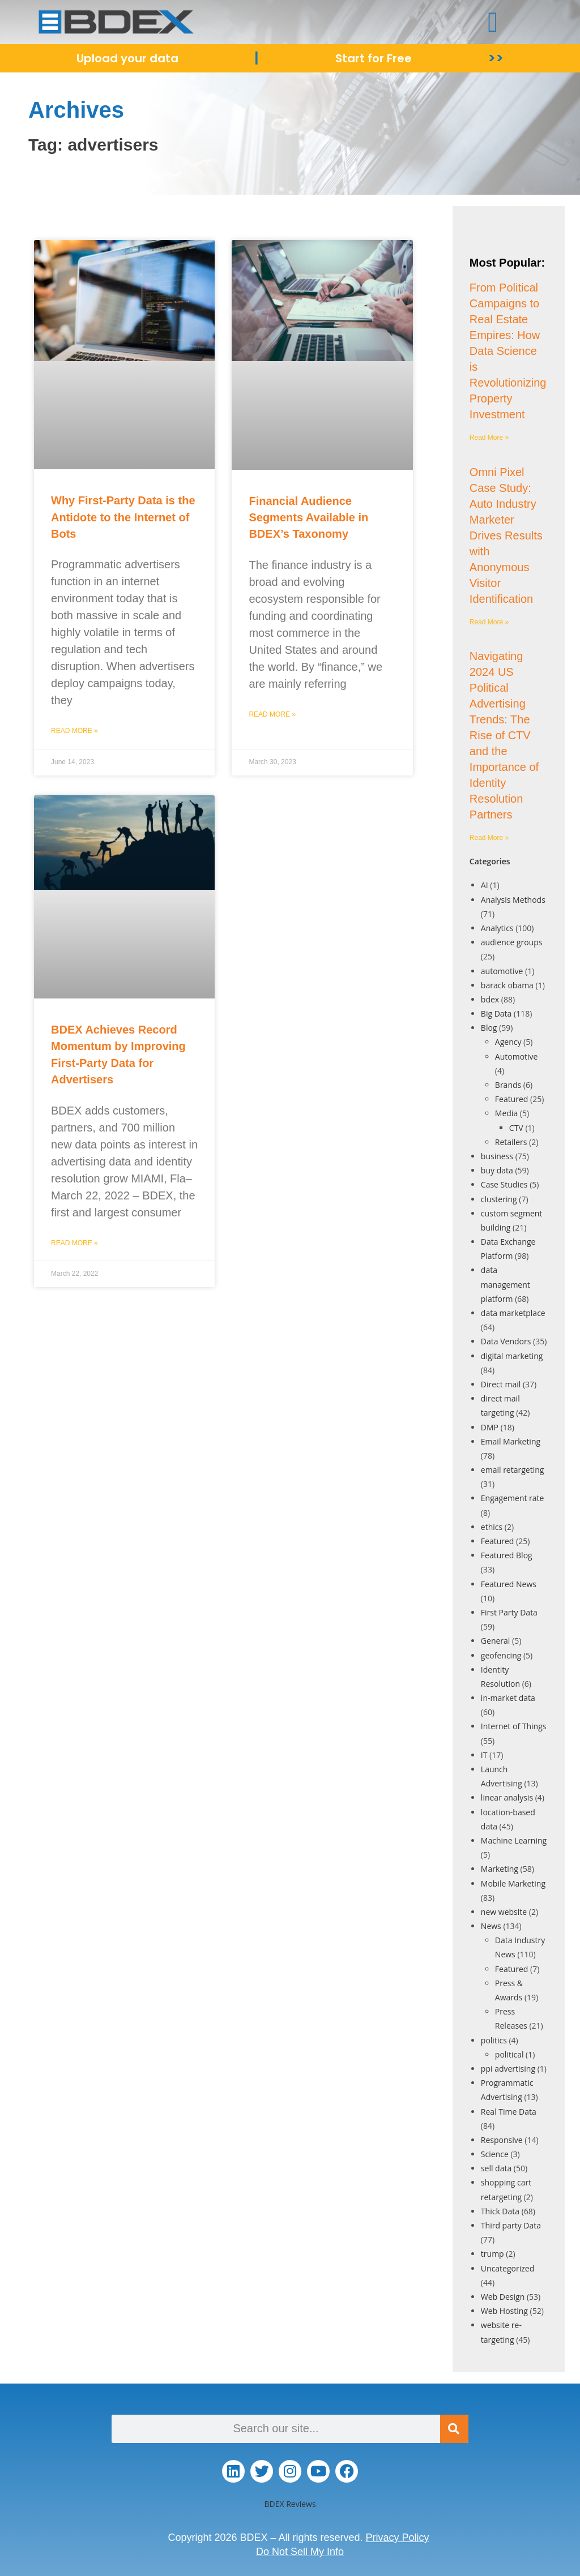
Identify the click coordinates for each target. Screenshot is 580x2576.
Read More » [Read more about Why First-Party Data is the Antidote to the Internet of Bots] (74, 731)
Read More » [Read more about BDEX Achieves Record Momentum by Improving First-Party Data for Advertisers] (74, 1243)
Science (495, 2154)
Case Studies (504, 1184)
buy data (497, 1170)
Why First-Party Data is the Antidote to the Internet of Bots (123, 517)
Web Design (502, 2296)
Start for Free (373, 58)
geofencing (501, 1655)
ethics (491, 1526)
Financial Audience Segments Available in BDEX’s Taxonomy (308, 518)
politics (494, 2040)
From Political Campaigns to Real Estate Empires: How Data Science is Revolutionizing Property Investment (508, 351)
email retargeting (512, 1469)
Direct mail (501, 1384)
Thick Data (500, 2211)
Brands (508, 1084)
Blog (489, 1027)
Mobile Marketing (513, 1883)
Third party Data (511, 2225)
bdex (490, 999)
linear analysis (507, 1797)
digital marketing (512, 1356)
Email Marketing (510, 1441)
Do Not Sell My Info (300, 2551)
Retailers (511, 1142)
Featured (511, 1099)
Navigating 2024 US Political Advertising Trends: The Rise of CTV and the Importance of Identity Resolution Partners (504, 735)
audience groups (512, 942)
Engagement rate (512, 1498)
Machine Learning (514, 1840)
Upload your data (127, 58)
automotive (502, 971)
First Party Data (509, 1612)
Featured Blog (506, 1555)
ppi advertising (508, 2068)
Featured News (508, 1584)
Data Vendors (506, 1341)
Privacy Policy (397, 2537)
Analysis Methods (513, 899)
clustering (499, 1199)
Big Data (496, 1013)
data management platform (505, 1284)
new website (504, 1911)
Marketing (499, 1868)
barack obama (507, 985)
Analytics (497, 928)
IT (484, 1755)
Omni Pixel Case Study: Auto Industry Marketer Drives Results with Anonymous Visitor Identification (506, 535)
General (495, 1640)
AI (484, 885)
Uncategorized (507, 2268)
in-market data (508, 1697)
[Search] (454, 2429)
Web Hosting (504, 2310)
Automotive (516, 1056)
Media (506, 1113)
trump (492, 2253)
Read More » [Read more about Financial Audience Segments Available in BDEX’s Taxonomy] (272, 714)
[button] (493, 22)
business (497, 1156)
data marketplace (513, 1313)
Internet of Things (514, 1726)
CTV (516, 1127)
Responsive (502, 2139)
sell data (496, 2168)
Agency (508, 1041)
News (491, 1926)
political (509, 2054)
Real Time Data (508, 2111)
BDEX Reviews (289, 2503)
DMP (489, 1427)
